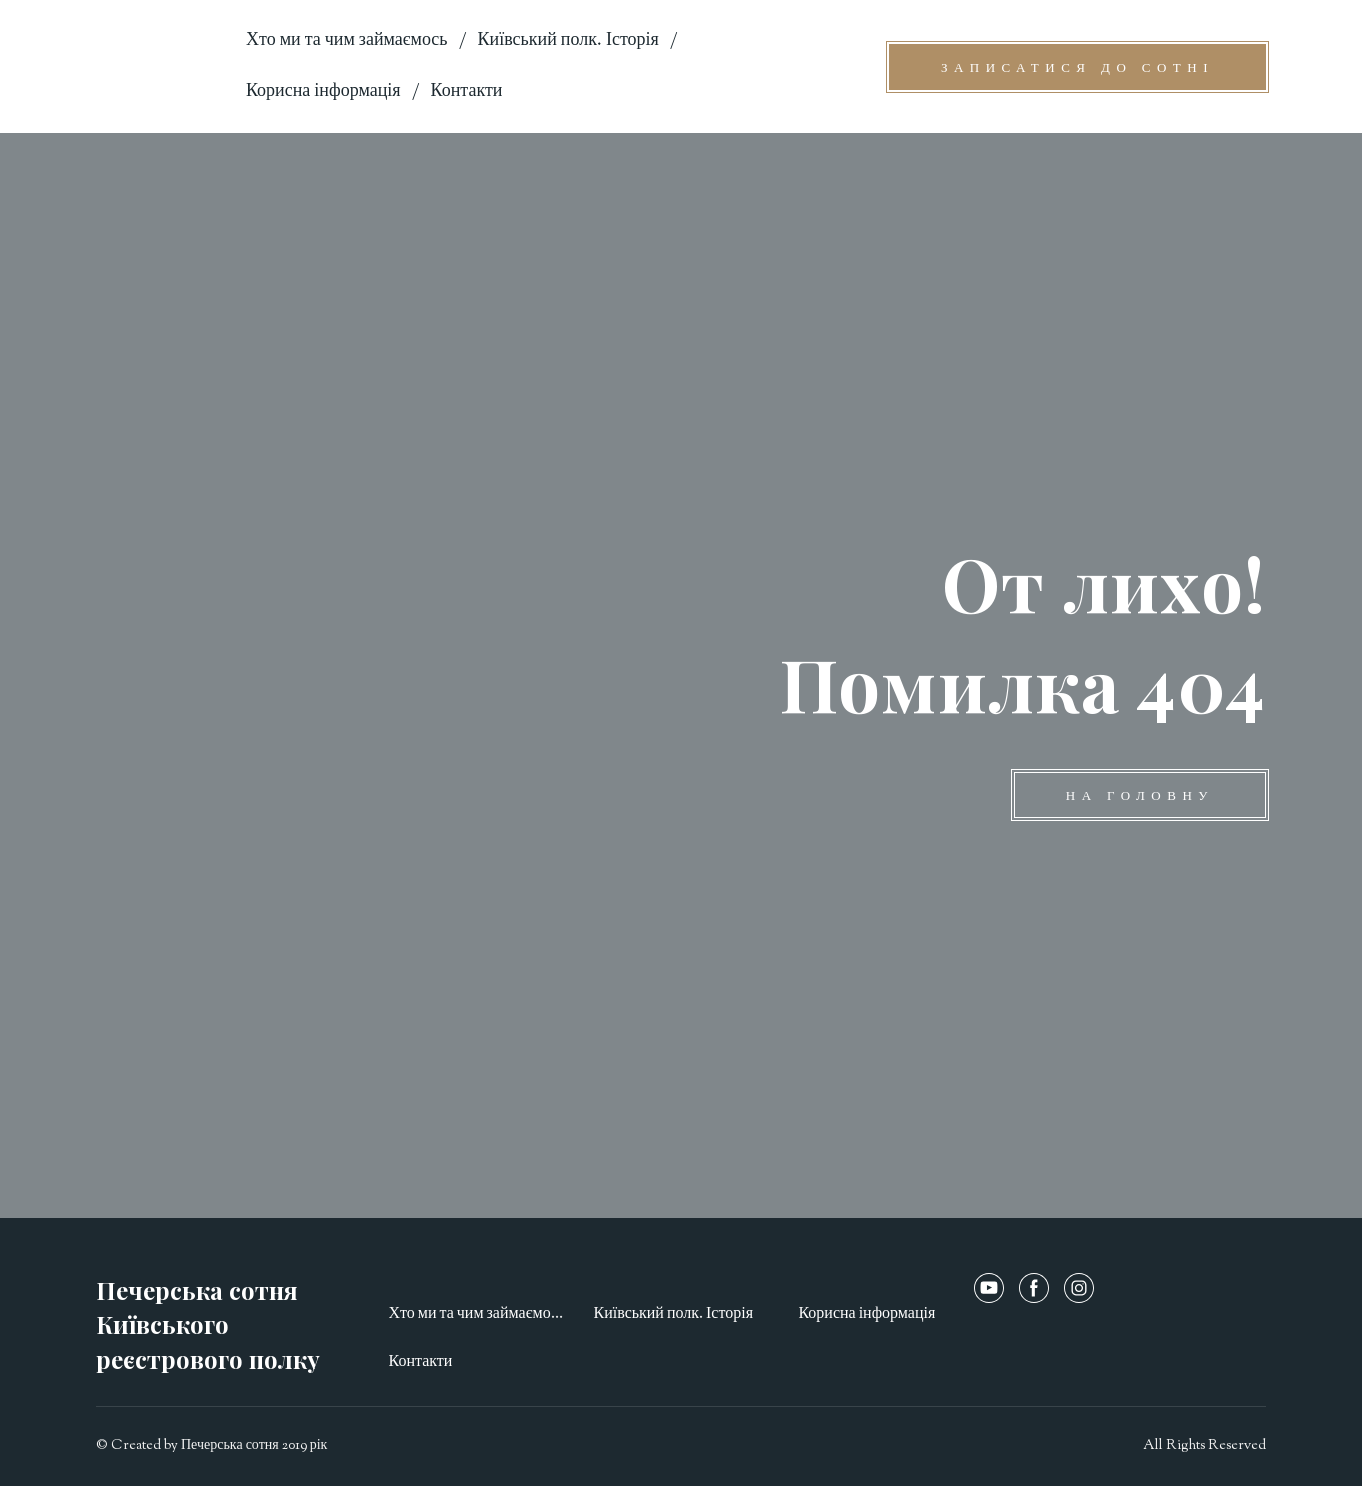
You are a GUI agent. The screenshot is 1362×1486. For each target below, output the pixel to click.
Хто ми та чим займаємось (347, 41)
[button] (1077, 67)
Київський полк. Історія (568, 41)
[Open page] (156, 66)
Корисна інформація (323, 92)
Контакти (467, 92)
